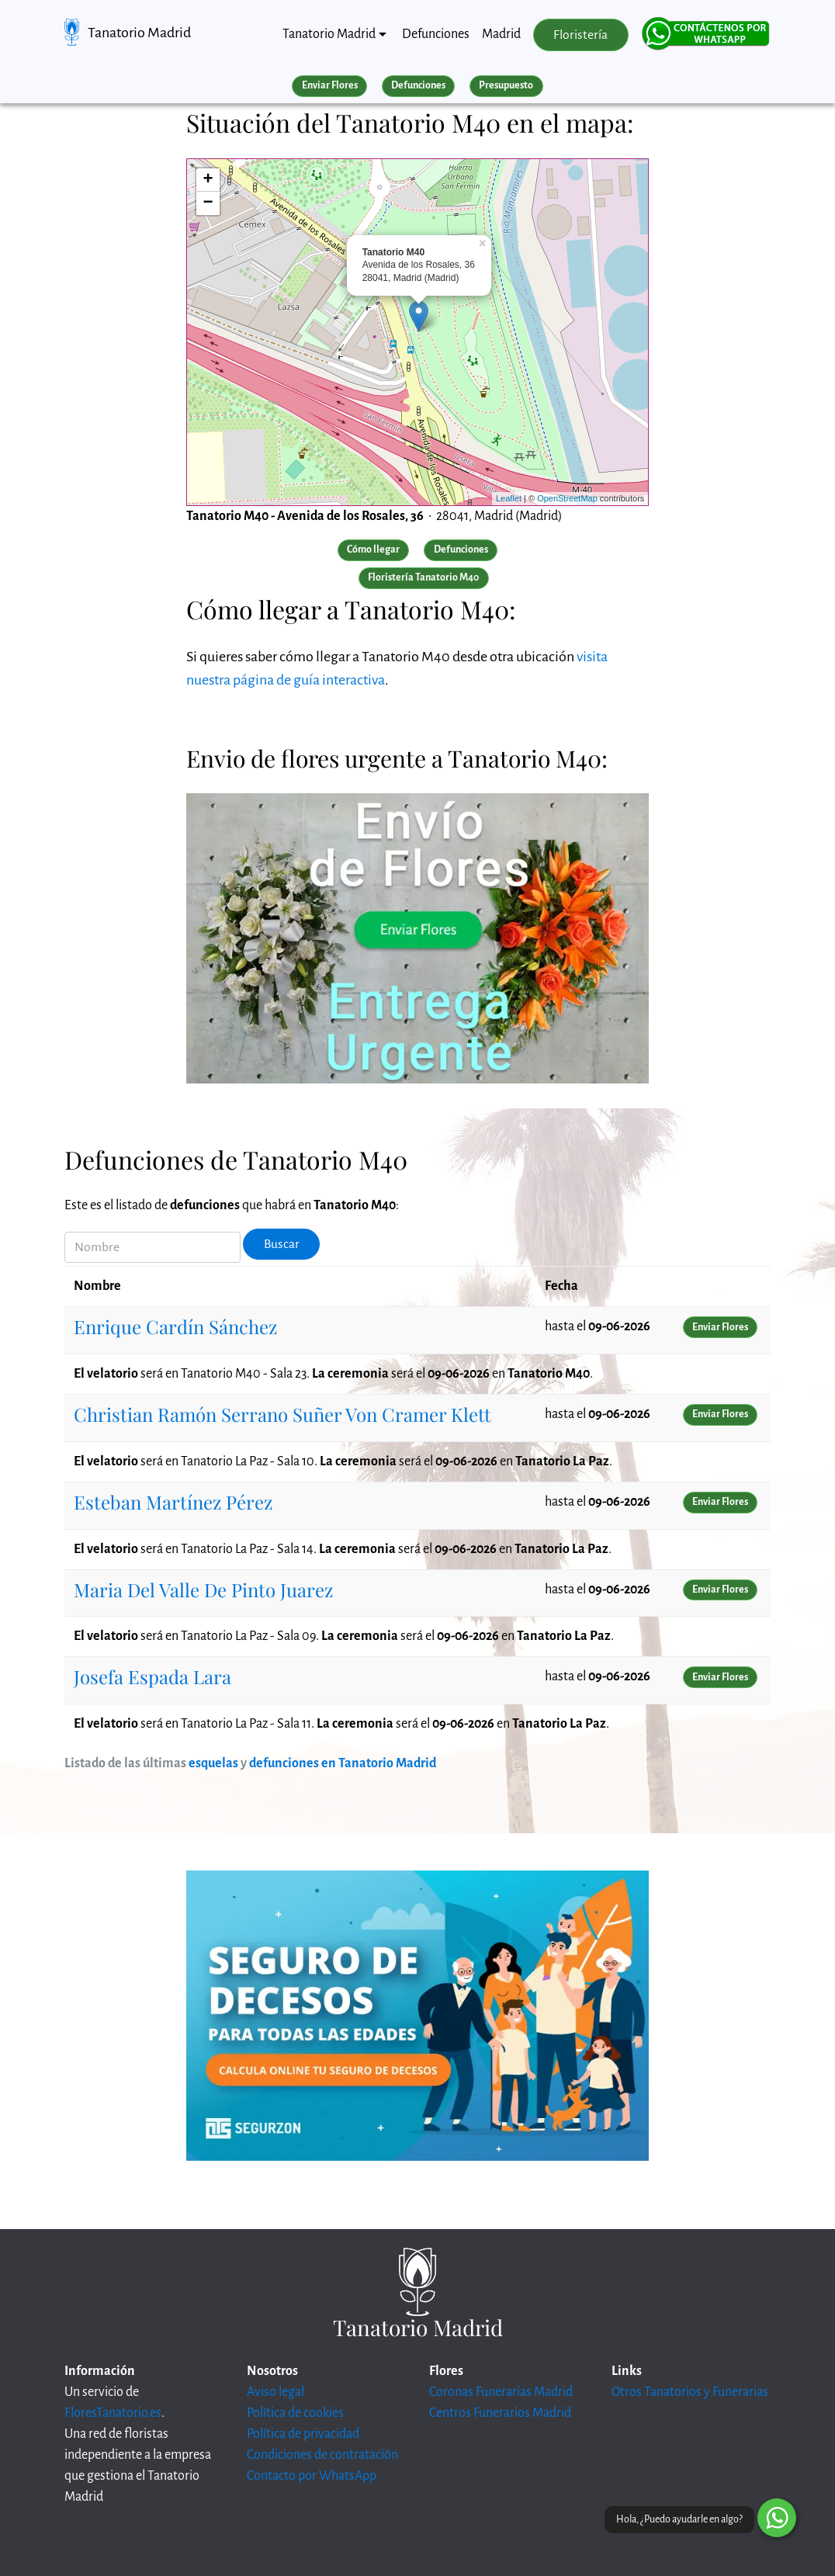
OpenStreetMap (567, 498)
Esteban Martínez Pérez (173, 1501)
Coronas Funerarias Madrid (501, 2392)
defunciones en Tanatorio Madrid (342, 1763)
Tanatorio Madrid (139, 32)
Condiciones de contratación (322, 2455)
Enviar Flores (330, 85)
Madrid (501, 34)
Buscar (282, 1244)
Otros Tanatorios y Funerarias (690, 2392)
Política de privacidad (303, 2434)
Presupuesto (506, 85)
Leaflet (508, 498)
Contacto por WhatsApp (311, 2476)
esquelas (213, 1763)
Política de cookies (295, 2413)
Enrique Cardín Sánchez (175, 1326)
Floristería (580, 35)
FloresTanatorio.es (112, 2413)
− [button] (208, 203)
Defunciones (435, 34)
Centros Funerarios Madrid (500, 2413)
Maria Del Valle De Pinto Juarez (203, 1589)
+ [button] (208, 180)
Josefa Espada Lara (152, 1676)
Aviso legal (275, 2392)
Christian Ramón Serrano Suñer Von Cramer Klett (282, 1414)
